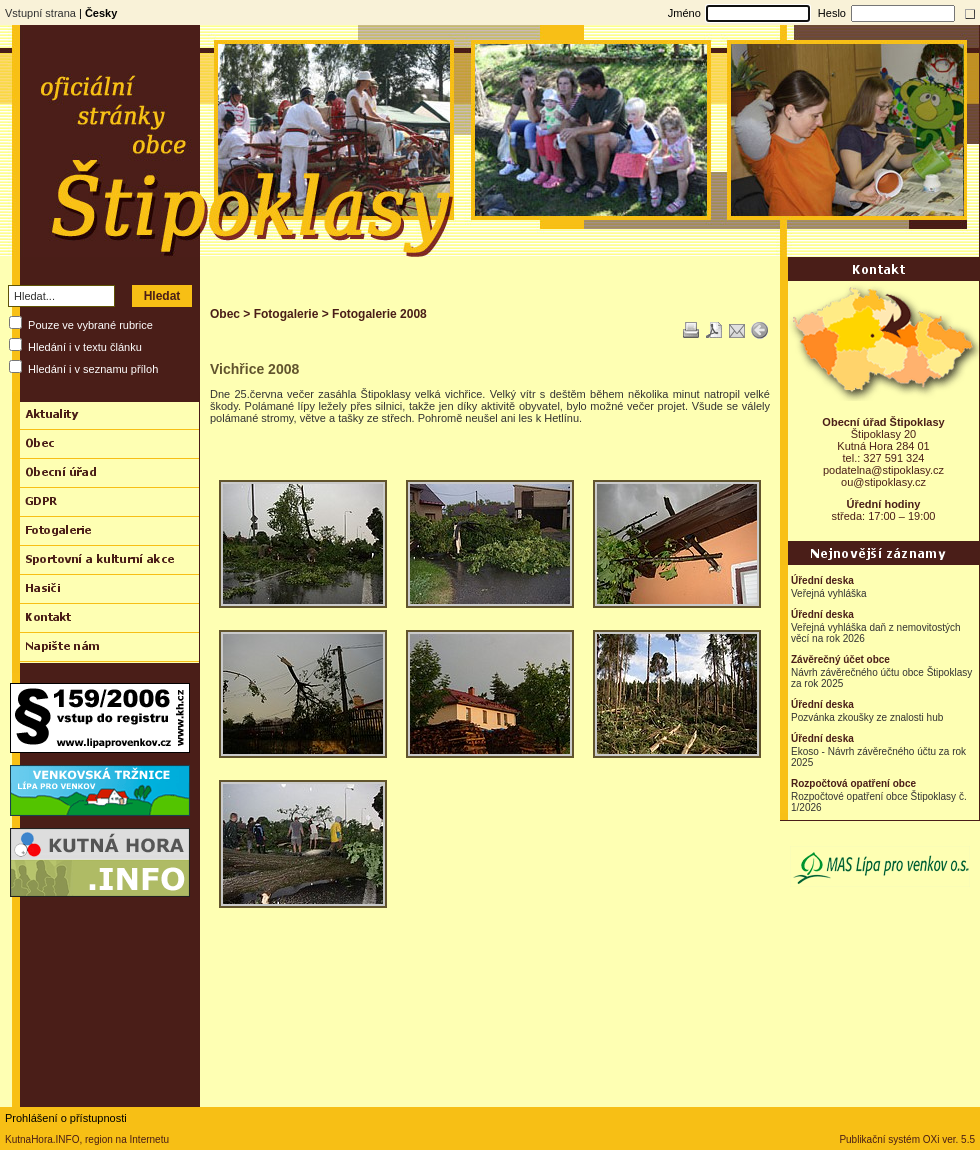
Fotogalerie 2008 (379, 314)
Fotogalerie (286, 314)
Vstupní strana (40, 13)
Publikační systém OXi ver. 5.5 (907, 1139)
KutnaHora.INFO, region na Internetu (87, 1139)
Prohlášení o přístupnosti (66, 1118)
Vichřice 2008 (254, 369)
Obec (225, 314)
